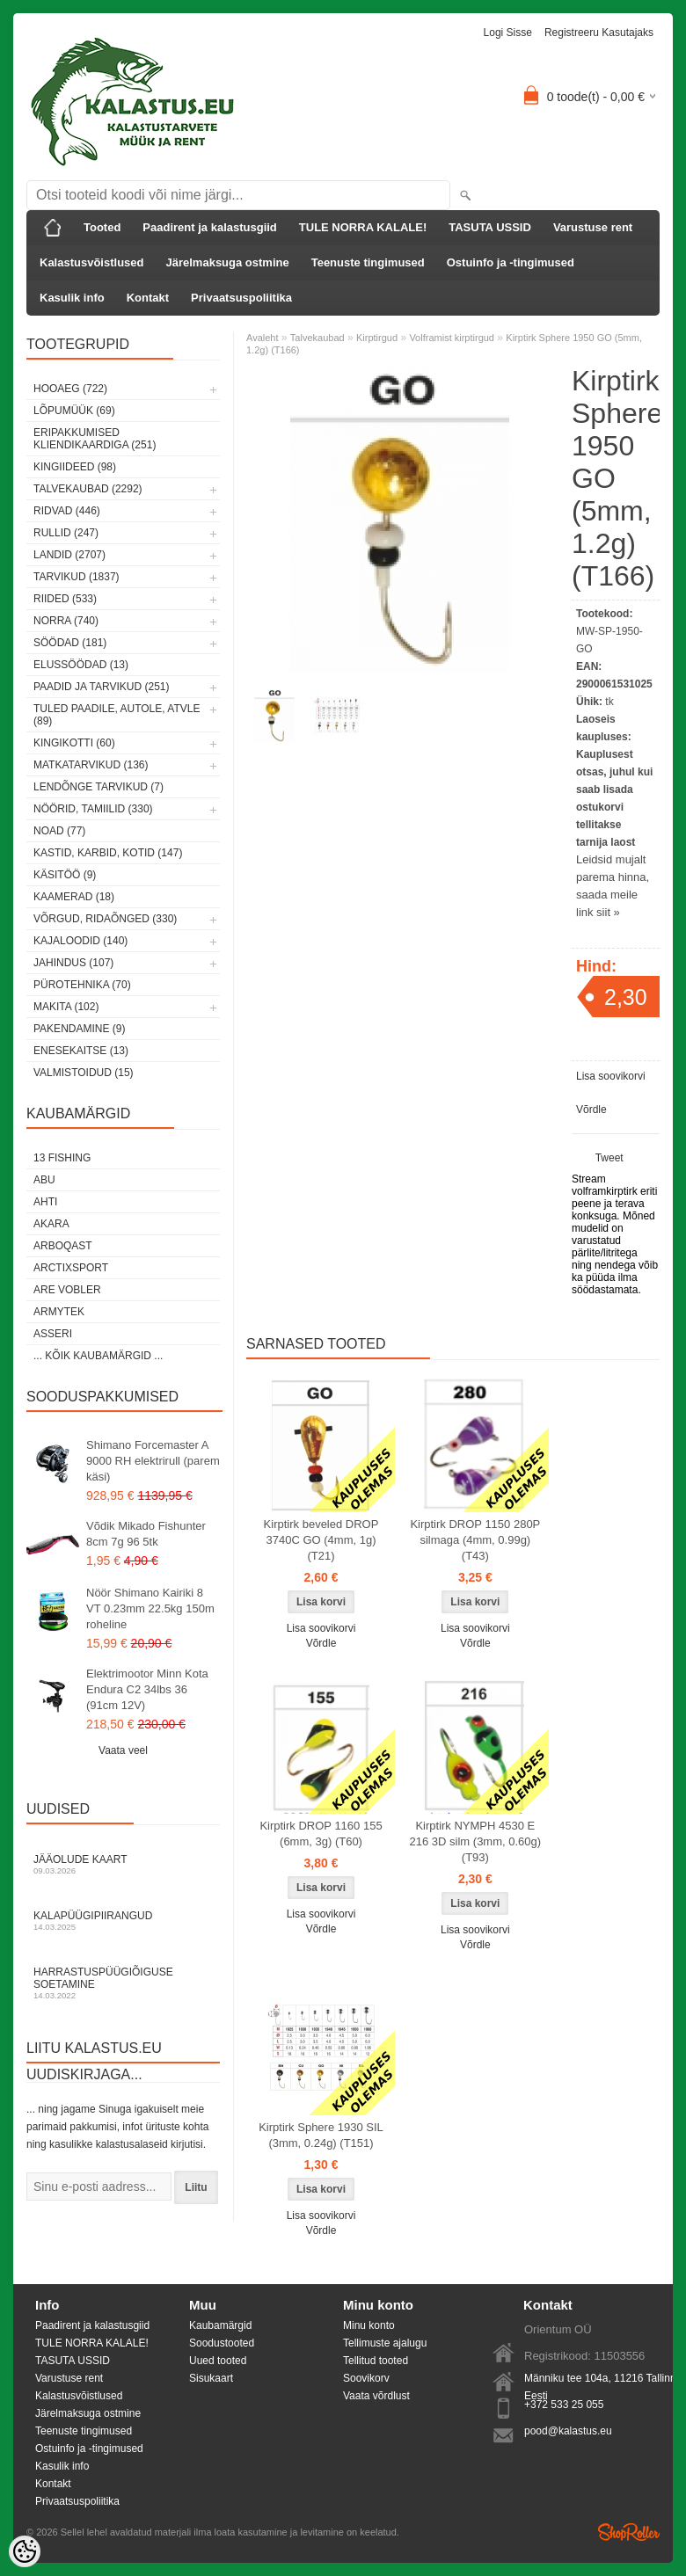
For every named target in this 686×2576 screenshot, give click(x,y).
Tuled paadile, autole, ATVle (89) (116, 714)
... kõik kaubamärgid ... (98, 1356)
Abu (44, 1180)
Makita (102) (66, 1007)
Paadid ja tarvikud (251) (101, 686)
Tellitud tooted (375, 2360)
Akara (51, 1224)
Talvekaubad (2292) (87, 489)
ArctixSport (70, 1268)
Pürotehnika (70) (82, 985)
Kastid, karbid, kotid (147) (107, 853)
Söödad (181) (69, 643)
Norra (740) (66, 621)
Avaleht (262, 337)
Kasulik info (72, 297)
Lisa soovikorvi (611, 1076)
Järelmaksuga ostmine (227, 262)
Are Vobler (67, 1290)
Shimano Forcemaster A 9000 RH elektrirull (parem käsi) (153, 1460)
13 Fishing (62, 1158)
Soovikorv (366, 2378)
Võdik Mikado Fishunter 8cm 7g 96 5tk (146, 1533)
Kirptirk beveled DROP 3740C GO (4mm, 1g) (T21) (321, 1539)
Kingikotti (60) (74, 743)
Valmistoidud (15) (83, 1072)
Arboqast (62, 1246)
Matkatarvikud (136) (90, 765)
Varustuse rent (592, 227)
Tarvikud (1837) (76, 577)
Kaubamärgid (220, 2325)
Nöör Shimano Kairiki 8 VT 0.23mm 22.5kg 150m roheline (150, 1608)
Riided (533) (65, 599)
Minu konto (369, 2325)
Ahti (45, 1202)
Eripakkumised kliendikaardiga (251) (94, 438)
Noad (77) (59, 831)
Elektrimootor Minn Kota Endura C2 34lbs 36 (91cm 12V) (147, 1689)
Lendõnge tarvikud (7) (98, 787)
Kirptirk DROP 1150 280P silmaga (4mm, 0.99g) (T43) (475, 1539)
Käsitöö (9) (64, 875)
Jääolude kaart (123, 1864)
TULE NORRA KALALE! (363, 227)
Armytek (58, 1312)
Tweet (609, 1158)
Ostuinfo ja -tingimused (510, 262)
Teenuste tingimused (368, 262)
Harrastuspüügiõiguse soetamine (123, 1983)
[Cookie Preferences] (24, 2551)
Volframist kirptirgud (451, 337)
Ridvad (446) (66, 511)
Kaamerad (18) (73, 897)
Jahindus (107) (73, 963)
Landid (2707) (69, 555)
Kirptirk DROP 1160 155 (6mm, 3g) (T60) (320, 1833)
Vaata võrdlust (376, 2396)
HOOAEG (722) (70, 388)
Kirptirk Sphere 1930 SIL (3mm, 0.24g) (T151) (321, 2135)
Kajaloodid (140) (80, 941)
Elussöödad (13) (80, 665)
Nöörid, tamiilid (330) (93, 809)
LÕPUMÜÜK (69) (74, 410)
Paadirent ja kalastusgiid (209, 227)
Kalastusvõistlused (92, 262)
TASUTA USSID (490, 227)
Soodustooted (221, 2343)
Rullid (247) (66, 533)
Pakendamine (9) (79, 1028)
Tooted (102, 227)
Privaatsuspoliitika (241, 297)
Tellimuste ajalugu (385, 2343)
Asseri (52, 1334)
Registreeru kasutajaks (598, 32)
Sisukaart (211, 2378)
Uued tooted (217, 2360)
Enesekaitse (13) (80, 1050)
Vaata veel (123, 1750)
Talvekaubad (317, 337)
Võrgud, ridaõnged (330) (105, 919)
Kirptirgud (377, 337)
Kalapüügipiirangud (123, 1921)
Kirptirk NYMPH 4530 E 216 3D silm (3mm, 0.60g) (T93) (476, 1841)
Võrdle (591, 1109)
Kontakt (148, 297)
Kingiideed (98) (74, 467)
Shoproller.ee (629, 2532)
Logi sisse (508, 32)
